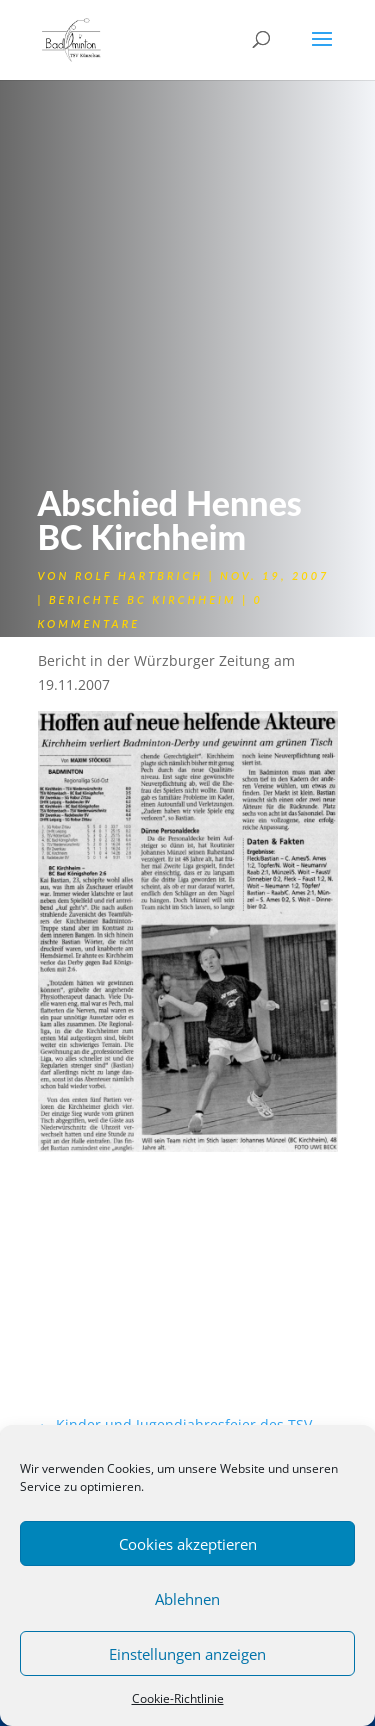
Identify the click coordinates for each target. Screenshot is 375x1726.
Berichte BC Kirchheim (143, 599)
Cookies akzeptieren (188, 1544)
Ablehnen (187, 1599)
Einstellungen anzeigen (187, 1654)
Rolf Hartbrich (139, 575)
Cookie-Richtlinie (178, 1698)
